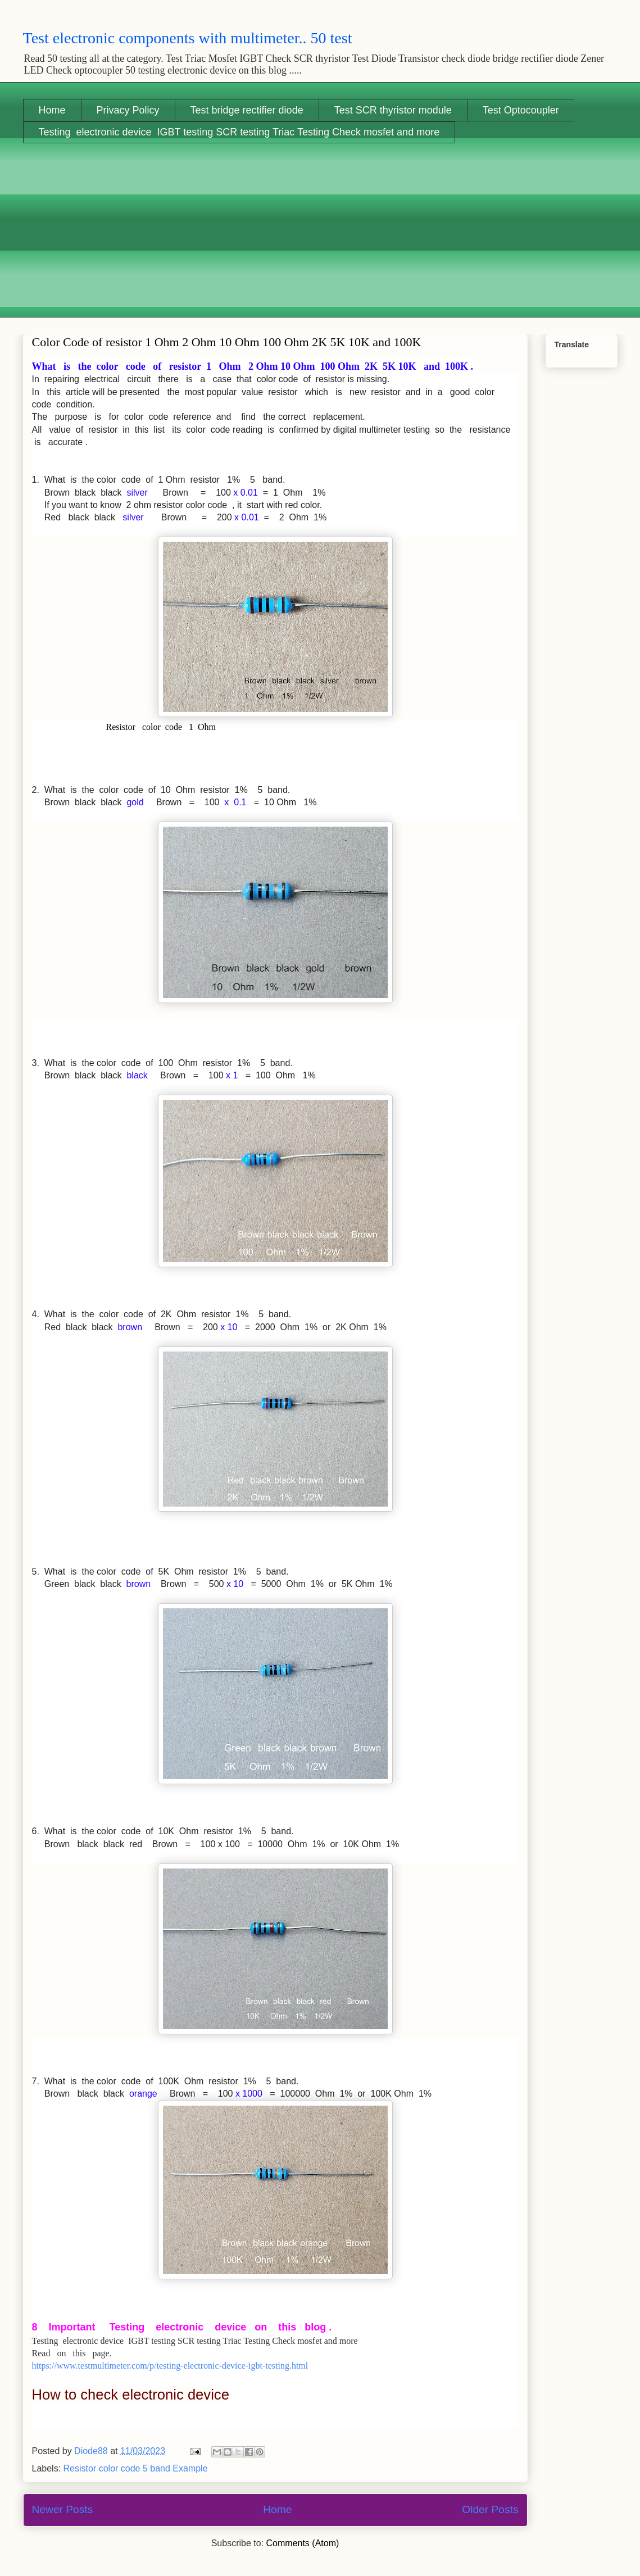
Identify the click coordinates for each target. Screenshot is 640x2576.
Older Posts (490, 2509)
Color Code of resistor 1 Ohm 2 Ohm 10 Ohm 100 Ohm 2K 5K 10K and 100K (226, 342)
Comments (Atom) (302, 2543)
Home (52, 110)
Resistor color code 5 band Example (135, 2468)
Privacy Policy (128, 110)
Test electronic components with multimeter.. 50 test (187, 38)
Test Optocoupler (521, 110)
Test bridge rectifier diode (246, 110)
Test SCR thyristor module (393, 110)
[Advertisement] (320, 239)
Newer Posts (62, 2509)
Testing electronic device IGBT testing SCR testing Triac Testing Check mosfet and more (239, 132)
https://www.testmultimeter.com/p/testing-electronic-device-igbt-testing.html (170, 2365)
